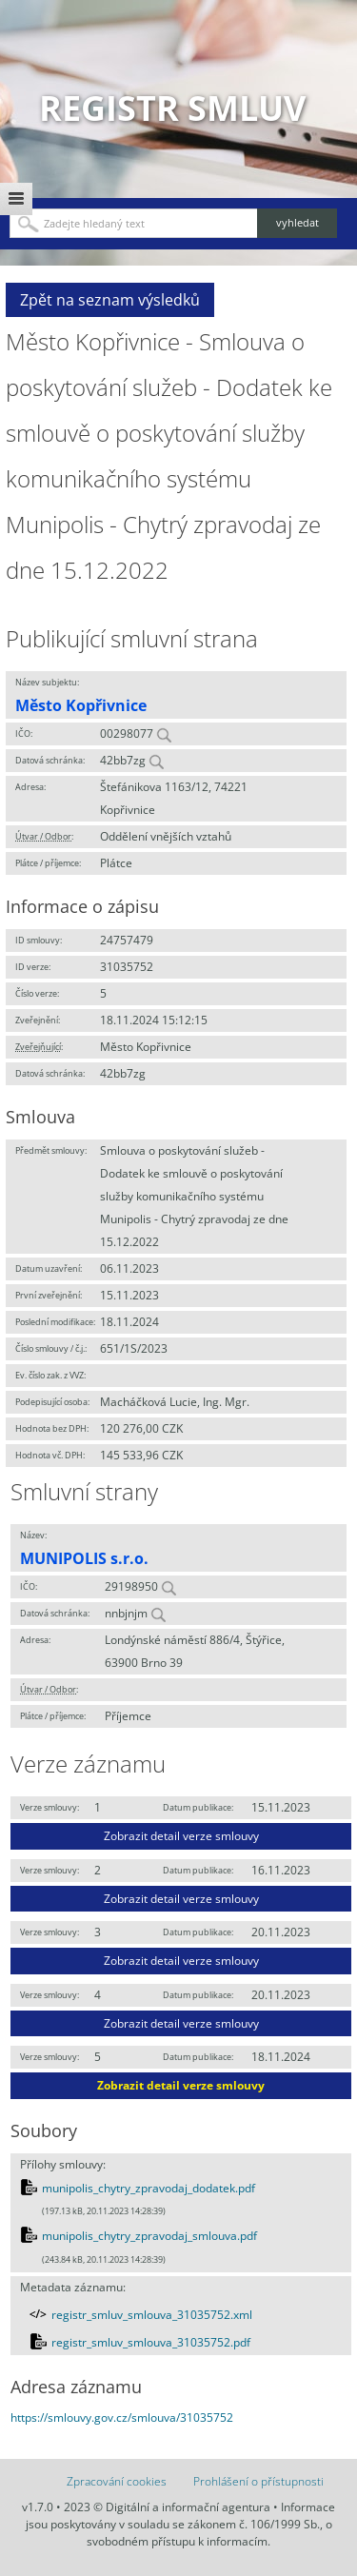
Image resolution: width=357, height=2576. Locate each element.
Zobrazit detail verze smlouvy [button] (181, 1836)
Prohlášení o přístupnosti (258, 2481)
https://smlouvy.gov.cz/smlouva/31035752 (121, 2417)
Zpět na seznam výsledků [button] (110, 299)
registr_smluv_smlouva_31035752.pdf (150, 2342)
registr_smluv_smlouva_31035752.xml (151, 2315)
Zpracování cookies (117, 2481)
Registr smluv (172, 108)
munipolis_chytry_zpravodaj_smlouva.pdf (149, 2236)
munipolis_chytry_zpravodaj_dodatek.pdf (148, 2188)
